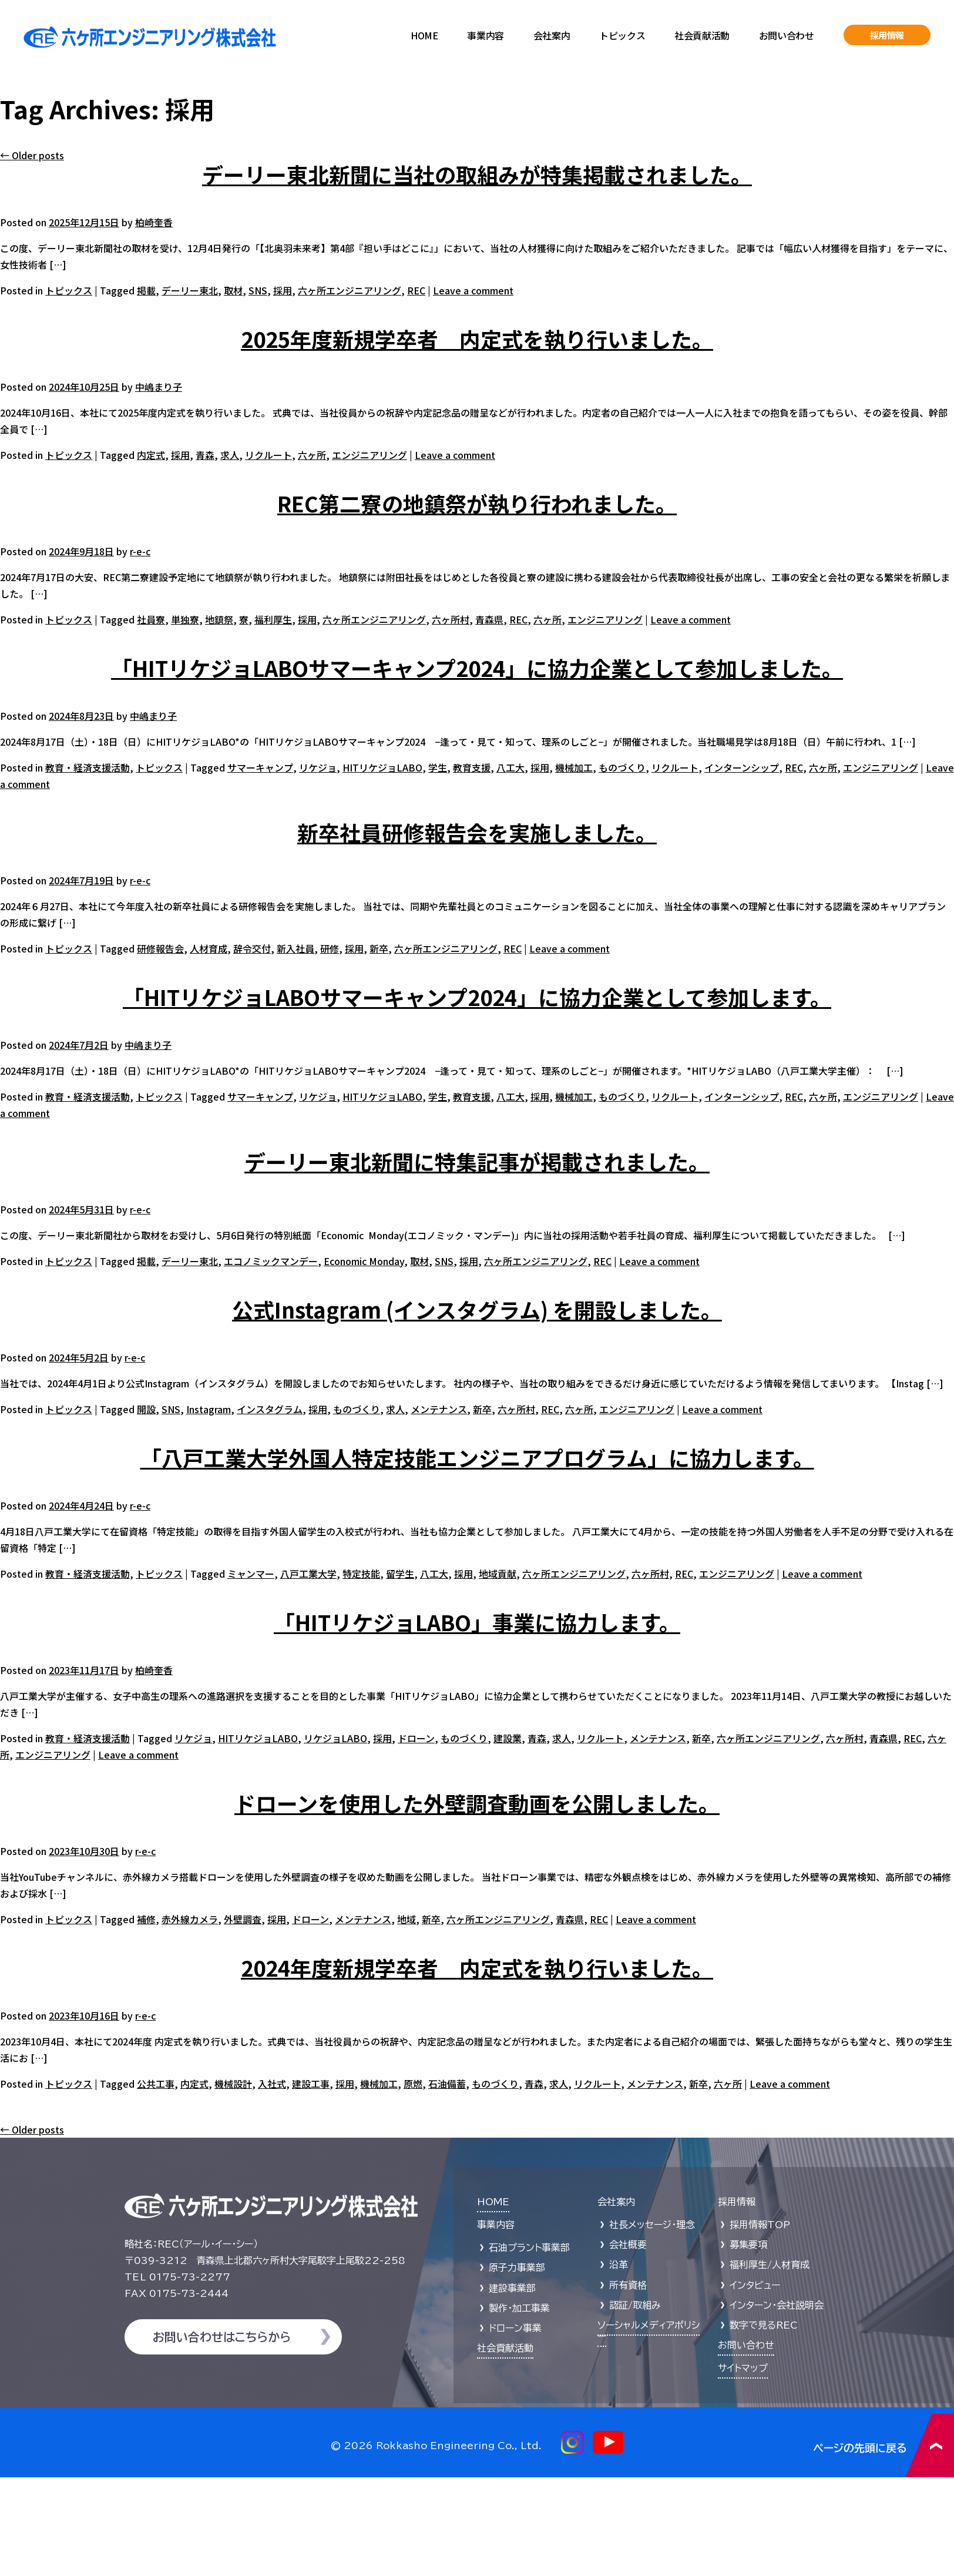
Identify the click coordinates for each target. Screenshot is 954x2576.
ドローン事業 (515, 2328)
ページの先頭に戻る (884, 2445)
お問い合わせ (786, 35)
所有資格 (628, 2285)
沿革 (618, 2264)
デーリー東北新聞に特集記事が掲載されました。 (477, 1161)
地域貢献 (497, 1574)
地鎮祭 (219, 619)
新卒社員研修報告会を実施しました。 (477, 832)
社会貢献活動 (702, 35)
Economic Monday (364, 1261)
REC (416, 290)
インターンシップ (741, 767)
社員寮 (151, 619)
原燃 (413, 2084)
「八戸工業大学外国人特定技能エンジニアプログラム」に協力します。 (477, 1457)
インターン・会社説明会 (777, 2305)
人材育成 (208, 948)
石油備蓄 (447, 2084)
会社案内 (551, 35)
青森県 (489, 619)
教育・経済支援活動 (87, 767)
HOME (424, 35)
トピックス (622, 35)
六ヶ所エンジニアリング (349, 290)
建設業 (507, 1738)
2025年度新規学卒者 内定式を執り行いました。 (477, 338)
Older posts (32, 155)
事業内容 (485, 35)
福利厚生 (273, 619)
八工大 (510, 767)
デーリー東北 (190, 290)
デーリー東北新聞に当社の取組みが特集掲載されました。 (477, 174)
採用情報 (887, 35)
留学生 (400, 1574)
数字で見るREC (764, 2325)
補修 (146, 1919)
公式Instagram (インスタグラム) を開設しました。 (477, 1309)
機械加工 (574, 767)
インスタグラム (270, 1409)
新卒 (378, 948)
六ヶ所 (312, 455)
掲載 (146, 290)
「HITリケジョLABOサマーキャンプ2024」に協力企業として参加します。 (477, 996)
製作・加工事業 (519, 2308)
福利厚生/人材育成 (769, 2264)
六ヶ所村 (450, 619)
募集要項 (748, 2244)
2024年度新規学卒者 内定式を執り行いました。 (477, 1967)
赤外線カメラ (190, 1919)
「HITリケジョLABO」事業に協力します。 (477, 1621)
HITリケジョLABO (382, 767)
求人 (229, 455)
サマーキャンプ (260, 767)
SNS (257, 290)
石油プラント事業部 (529, 2247)
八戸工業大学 (308, 1574)
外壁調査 (242, 1919)
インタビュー (755, 2285)
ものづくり (622, 767)
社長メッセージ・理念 (652, 2224)
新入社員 (295, 948)
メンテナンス (439, 1409)
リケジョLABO (335, 1738)
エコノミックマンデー (271, 1261)
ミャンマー (250, 1574)
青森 (205, 455)
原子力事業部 (517, 2267)
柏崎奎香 (154, 222)
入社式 (272, 2084)
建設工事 (311, 2084)
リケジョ (318, 767)
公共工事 (155, 2084)
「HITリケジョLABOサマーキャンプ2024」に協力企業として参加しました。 (477, 667)
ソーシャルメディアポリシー (648, 2330)
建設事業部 (512, 2288)
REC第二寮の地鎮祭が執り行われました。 (477, 503)
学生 (437, 767)
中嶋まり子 (158, 387)
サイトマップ (743, 2368)
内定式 (151, 455)
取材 (233, 290)
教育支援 (472, 767)
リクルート (268, 455)
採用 (282, 290)
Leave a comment (473, 290)
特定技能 (361, 1574)
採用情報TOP (760, 2224)
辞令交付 (252, 948)
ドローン (416, 1738)
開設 (146, 1409)
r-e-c (140, 551)
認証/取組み (635, 2305)
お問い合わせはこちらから (222, 2337)
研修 (329, 948)
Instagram (208, 1409)
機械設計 (233, 2084)
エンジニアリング (369, 455)
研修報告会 (160, 948)
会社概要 (628, 2244)
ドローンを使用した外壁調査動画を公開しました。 (477, 1802)
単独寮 (185, 619)
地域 (406, 1919)
